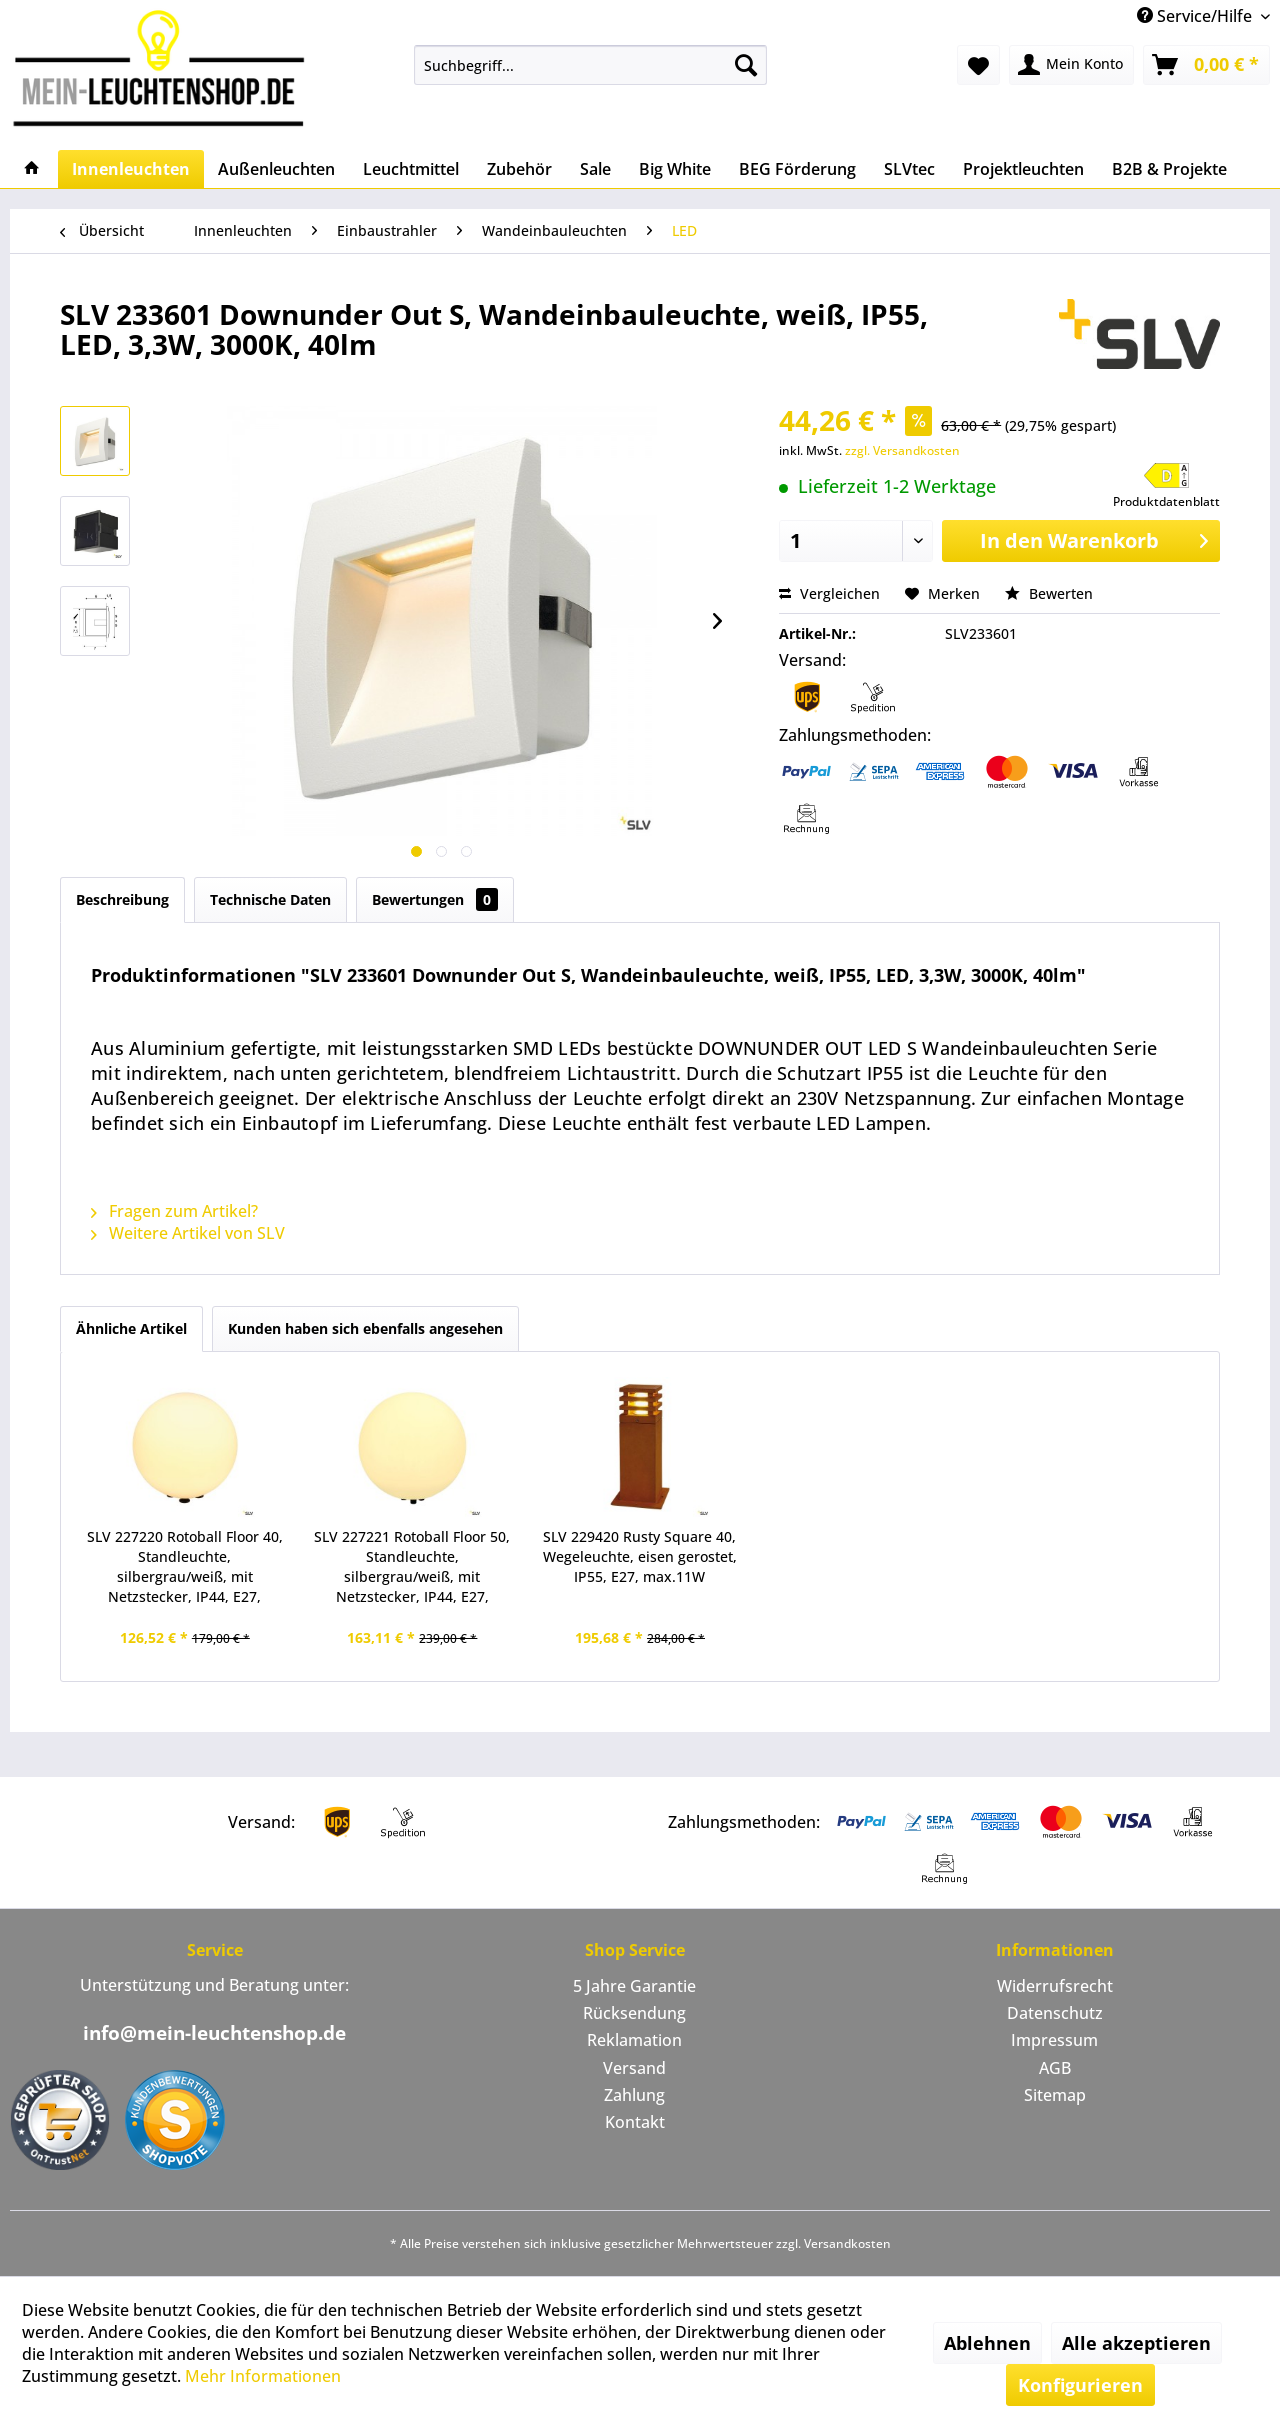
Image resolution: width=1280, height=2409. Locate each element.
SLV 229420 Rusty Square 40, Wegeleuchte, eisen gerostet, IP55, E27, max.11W (640, 1556)
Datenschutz (1055, 2013)
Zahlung (634, 2095)
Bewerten (1049, 593)
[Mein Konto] (1071, 65)
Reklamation (634, 2040)
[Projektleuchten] (1023, 169)
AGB (1055, 2068)
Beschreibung (122, 899)
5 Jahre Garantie (634, 1986)
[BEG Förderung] (797, 169)
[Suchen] (746, 65)
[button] (1166, 486)
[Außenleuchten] (276, 169)
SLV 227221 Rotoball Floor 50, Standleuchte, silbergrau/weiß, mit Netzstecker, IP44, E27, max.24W (412, 1567)
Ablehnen (987, 2343)
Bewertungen (435, 899)
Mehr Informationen (263, 2376)
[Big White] (675, 169)
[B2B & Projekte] (1169, 169)
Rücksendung (634, 2013)
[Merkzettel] (978, 65)
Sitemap (1055, 2095)
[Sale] (595, 169)
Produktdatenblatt (1166, 501)
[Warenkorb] (1206, 65)
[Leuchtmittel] (411, 169)
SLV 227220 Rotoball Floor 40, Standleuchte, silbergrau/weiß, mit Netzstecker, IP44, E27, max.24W (185, 1567)
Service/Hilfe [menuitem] (1196, 16)
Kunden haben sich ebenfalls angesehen (365, 1328)
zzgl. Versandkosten (902, 450)
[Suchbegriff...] (590, 65)
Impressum (1054, 2040)
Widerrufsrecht (1055, 1986)
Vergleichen (829, 593)
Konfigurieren (1080, 2385)
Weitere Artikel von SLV (188, 1233)
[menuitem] (590, 65)
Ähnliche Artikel (131, 1328)
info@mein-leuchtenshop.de (214, 2033)
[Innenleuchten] (131, 169)
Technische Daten (270, 899)
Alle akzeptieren (1136, 2343)
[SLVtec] (909, 169)
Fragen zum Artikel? (174, 1211)
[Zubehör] (519, 169)
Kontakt (635, 2122)
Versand (634, 2068)
